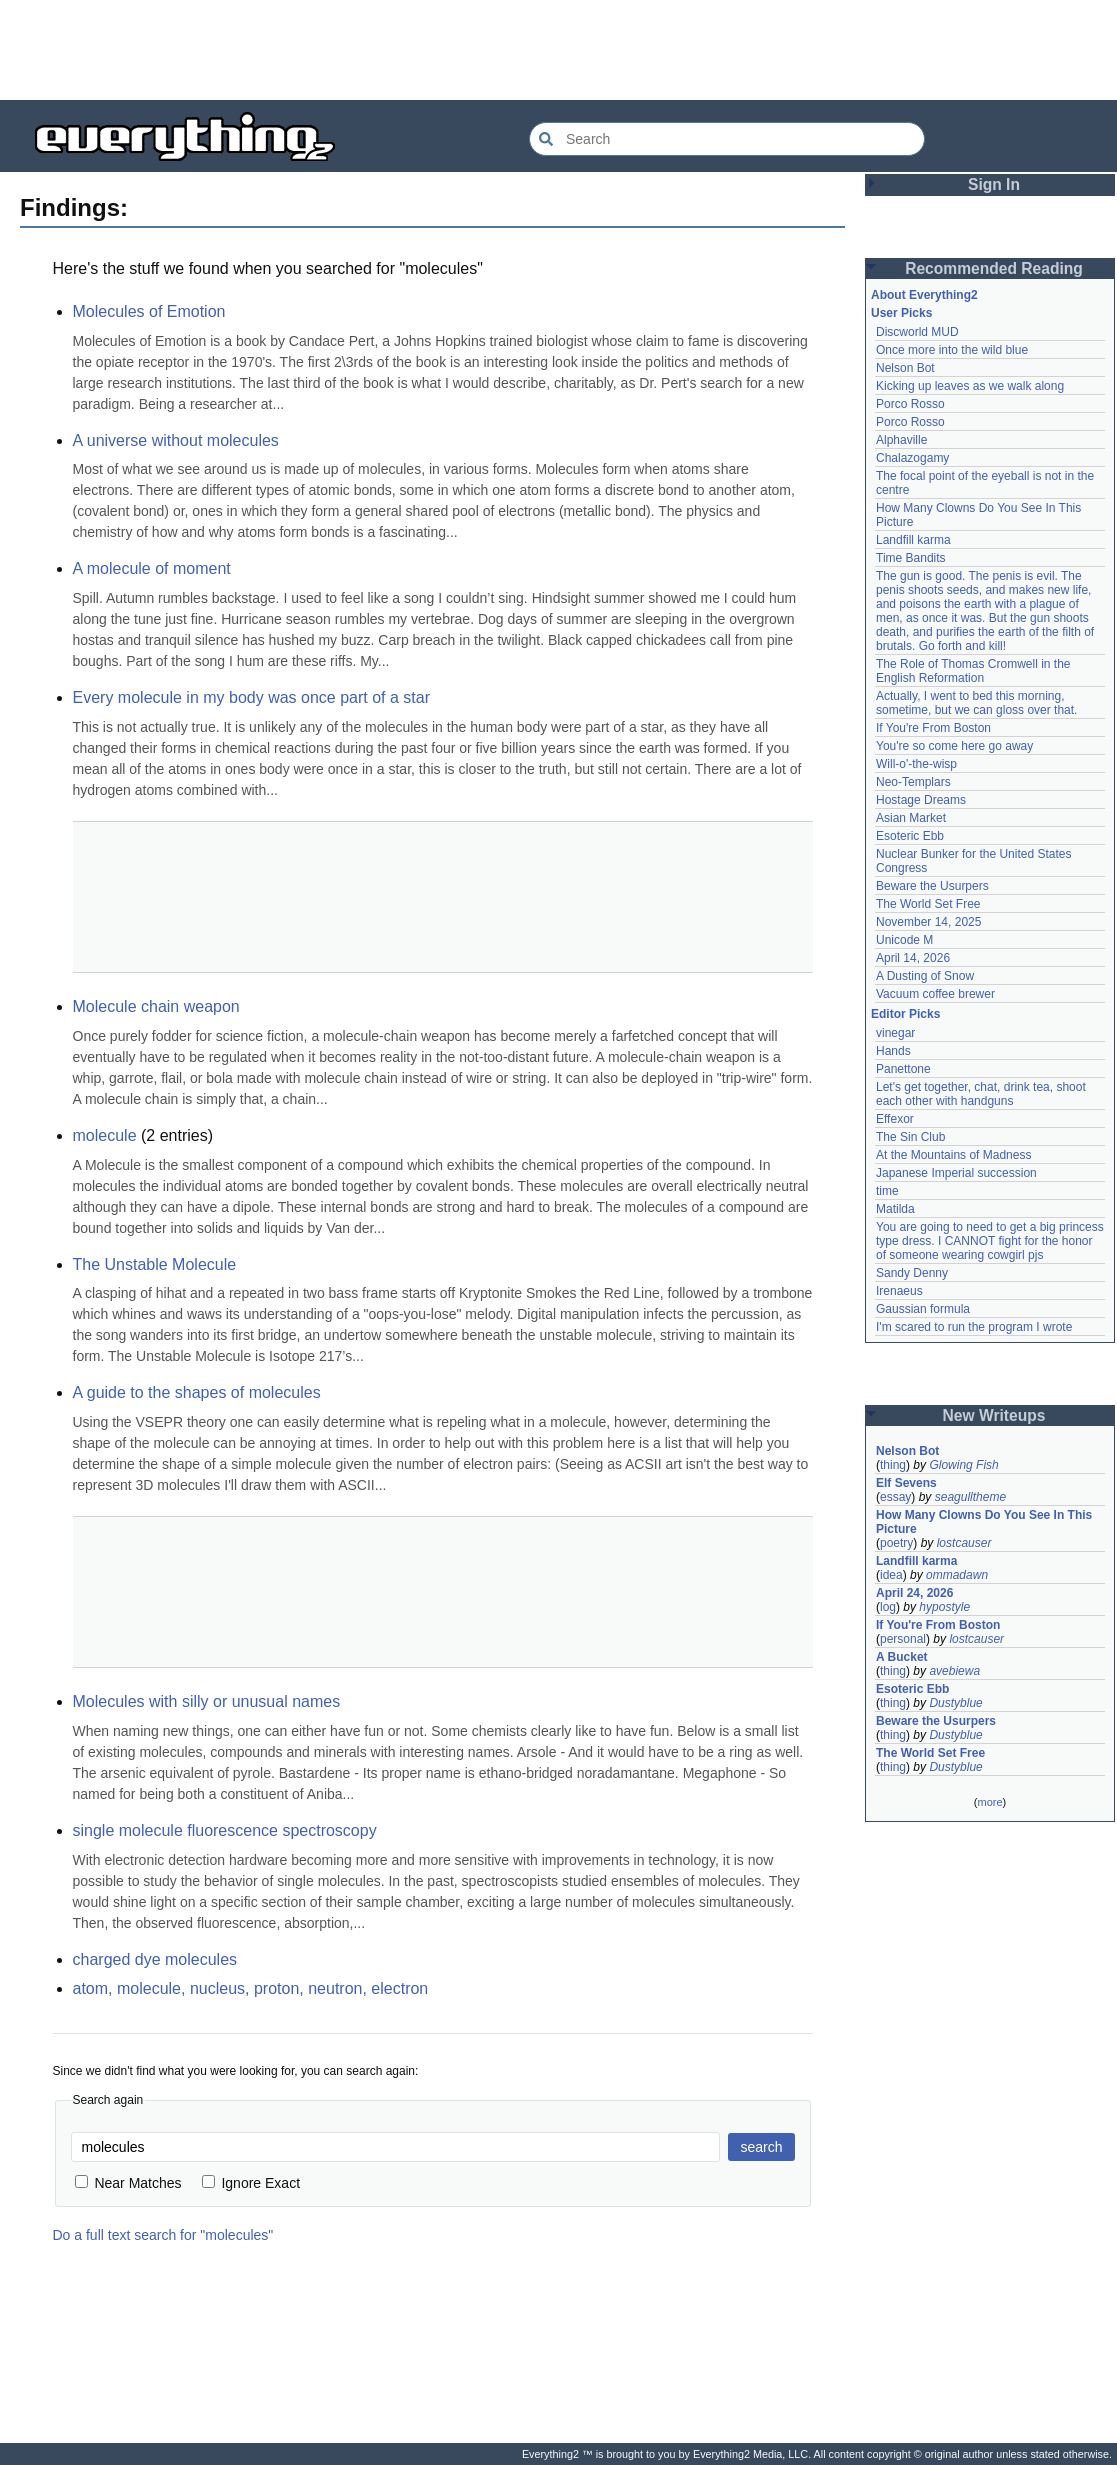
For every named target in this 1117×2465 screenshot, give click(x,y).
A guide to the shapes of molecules (197, 1392)
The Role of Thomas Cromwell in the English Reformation (973, 671)
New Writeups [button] (994, 1415)
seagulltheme (970, 1497)
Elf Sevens (906, 1483)
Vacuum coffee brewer (935, 994)
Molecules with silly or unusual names (207, 1701)
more (989, 1802)
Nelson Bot (905, 368)
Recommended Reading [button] (994, 268)
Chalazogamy (912, 458)
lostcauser (964, 1543)
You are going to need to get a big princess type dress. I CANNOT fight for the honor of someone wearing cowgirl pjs (990, 1241)
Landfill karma (913, 540)
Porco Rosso (910, 404)
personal (903, 1639)
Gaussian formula (923, 1309)
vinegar (895, 1033)
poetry (896, 1543)
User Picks (901, 313)
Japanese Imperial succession (956, 1173)
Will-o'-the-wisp (916, 764)
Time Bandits (911, 558)
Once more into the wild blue (952, 350)
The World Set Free (928, 904)
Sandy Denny (912, 1273)
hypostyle (944, 1607)
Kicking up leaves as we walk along (970, 386)
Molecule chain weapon (156, 1006)
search (761, 2147)
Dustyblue (955, 1703)
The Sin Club (910, 1137)
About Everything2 (924, 295)
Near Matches (128, 2183)
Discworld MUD (917, 332)
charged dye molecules (155, 1959)
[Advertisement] (559, 50)
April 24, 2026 (914, 1593)
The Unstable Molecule (155, 1264)
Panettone (903, 1069)
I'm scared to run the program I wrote (974, 1327)
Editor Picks (905, 1014)
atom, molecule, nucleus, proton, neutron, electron (251, 1988)
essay (895, 1497)
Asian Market (911, 818)
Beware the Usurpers (932, 886)
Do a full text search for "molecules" (163, 2235)
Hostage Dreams (921, 800)
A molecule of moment (152, 568)
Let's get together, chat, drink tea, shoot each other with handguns (981, 1094)
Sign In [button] (994, 184)
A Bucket (902, 1657)
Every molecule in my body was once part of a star (252, 697)
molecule (105, 1135)
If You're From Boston (933, 728)
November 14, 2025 (928, 922)
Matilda (895, 1209)
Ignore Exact (251, 2183)
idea (891, 1575)
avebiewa (954, 1671)
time (887, 1191)
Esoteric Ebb (910, 836)
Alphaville (901, 440)
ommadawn (957, 1575)
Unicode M (904, 940)
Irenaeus (899, 1291)
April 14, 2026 (913, 958)
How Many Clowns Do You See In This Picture (984, 1522)
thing (893, 1465)
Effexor (895, 1119)
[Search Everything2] (727, 139)
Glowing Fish (963, 1465)
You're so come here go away (954, 746)
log (888, 1607)
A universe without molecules (176, 440)
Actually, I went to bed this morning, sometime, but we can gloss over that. (976, 703)
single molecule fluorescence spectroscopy (225, 1830)
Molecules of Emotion (149, 311)
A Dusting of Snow (925, 976)
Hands (893, 1051)
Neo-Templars (913, 782)
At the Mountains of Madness (953, 1155)
